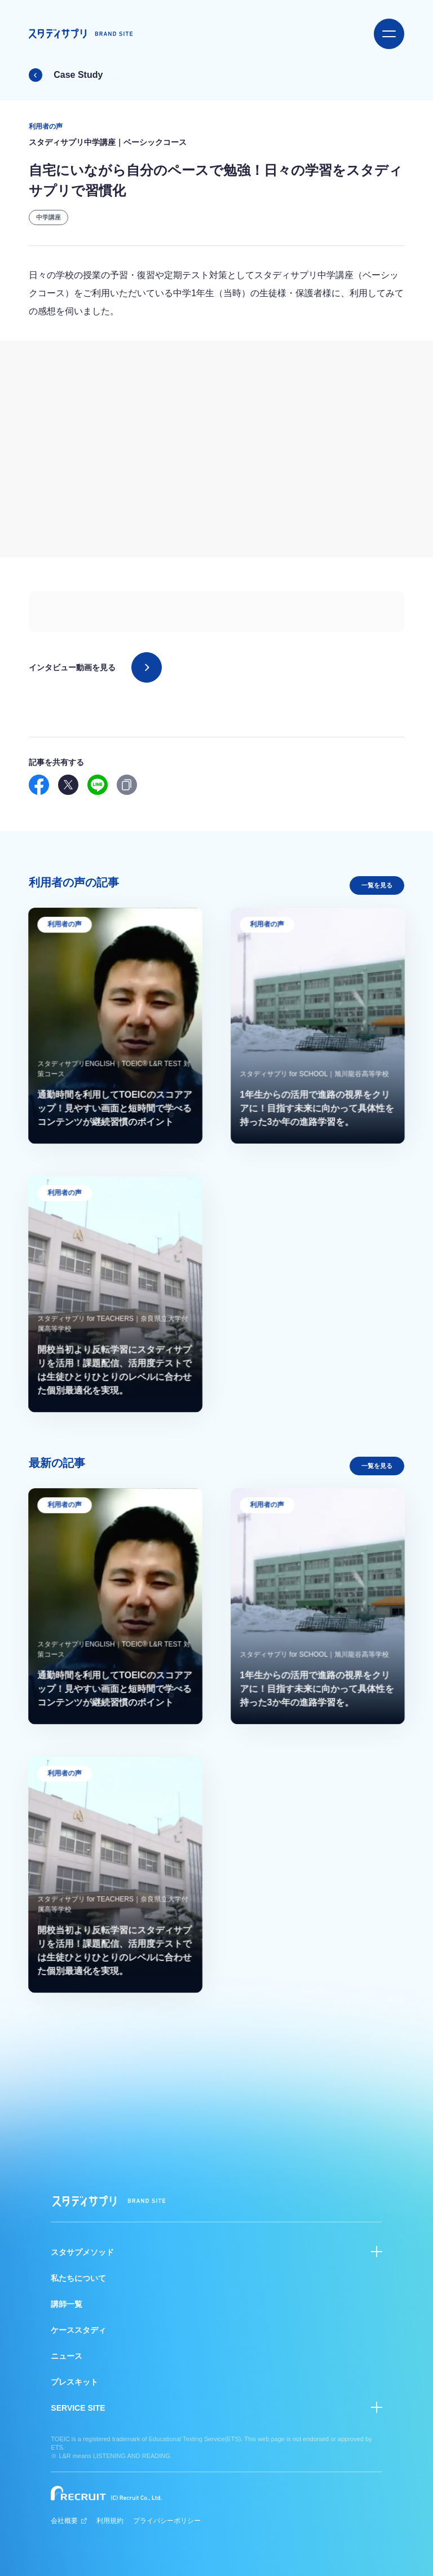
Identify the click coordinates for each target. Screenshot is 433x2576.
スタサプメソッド (82, 2252)
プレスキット (74, 2381)
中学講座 (48, 217)
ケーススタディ (78, 2330)
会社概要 (69, 2521)
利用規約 (109, 2521)
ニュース (66, 2355)
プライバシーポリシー (167, 2521)
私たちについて (78, 2278)
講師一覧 (66, 2304)
